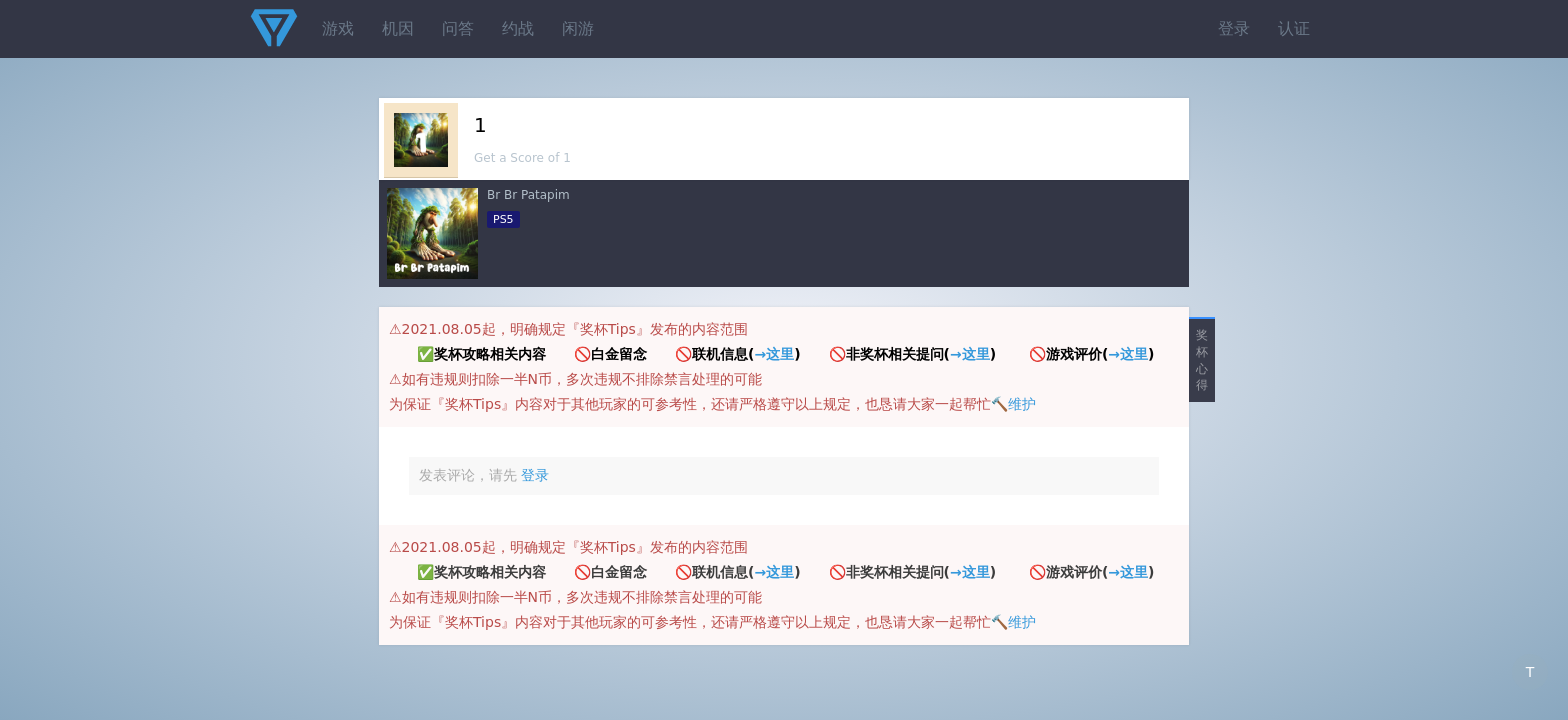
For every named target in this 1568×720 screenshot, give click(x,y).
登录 (1234, 28)
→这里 (774, 354)
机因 (398, 28)
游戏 (338, 28)
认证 (1294, 28)
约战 (518, 28)
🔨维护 (1013, 404)
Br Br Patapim (528, 195)
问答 (458, 28)
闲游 (578, 28)
